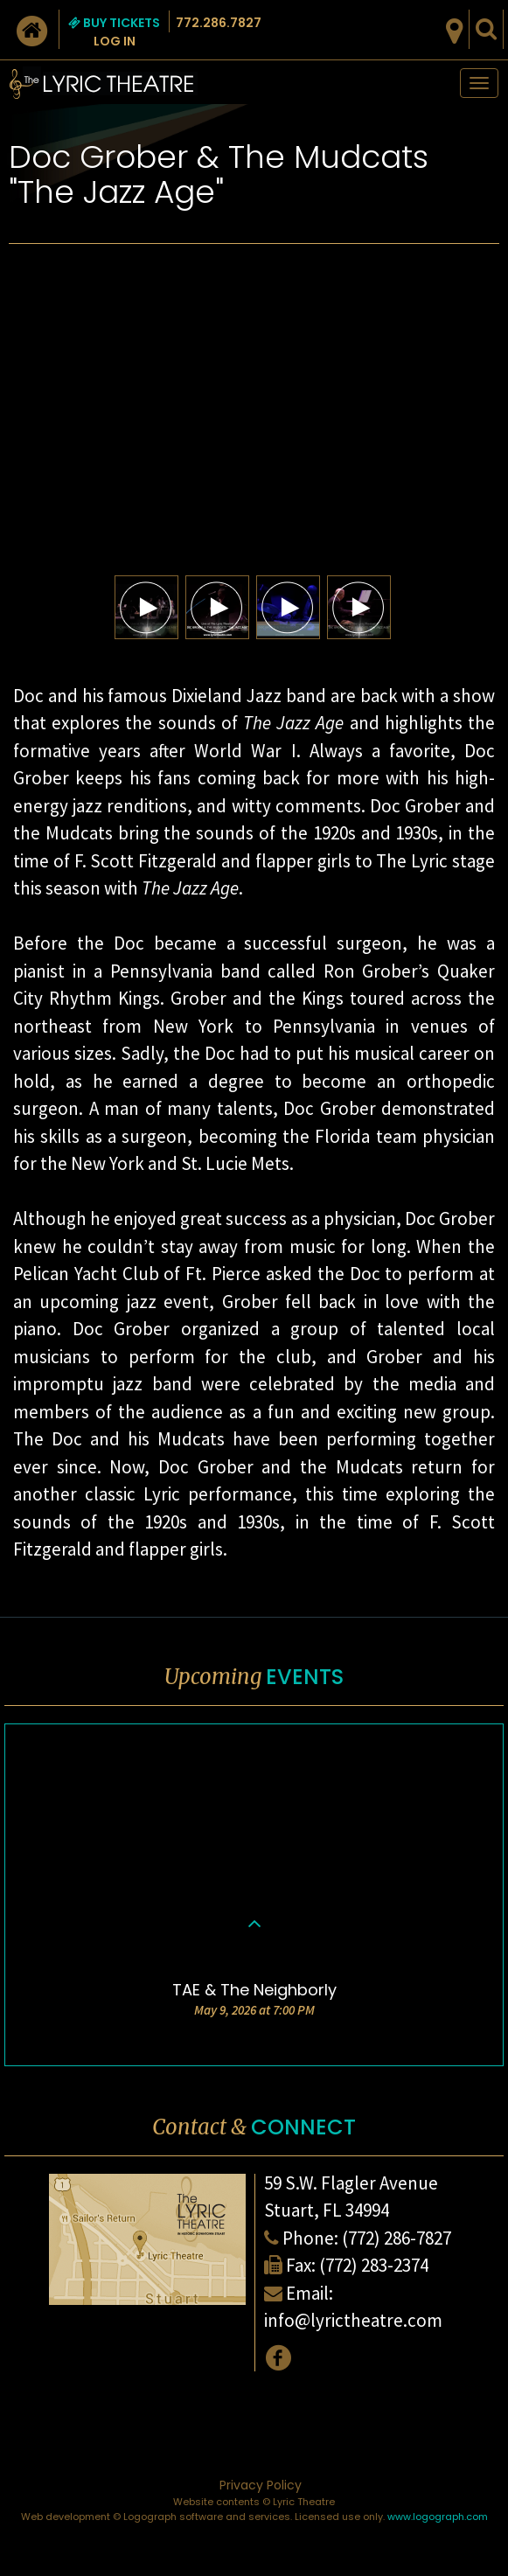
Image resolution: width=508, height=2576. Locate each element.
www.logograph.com (437, 2517)
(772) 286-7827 (396, 2238)
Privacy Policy (260, 2485)
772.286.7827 (218, 22)
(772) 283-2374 (373, 2265)
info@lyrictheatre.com (353, 2320)
